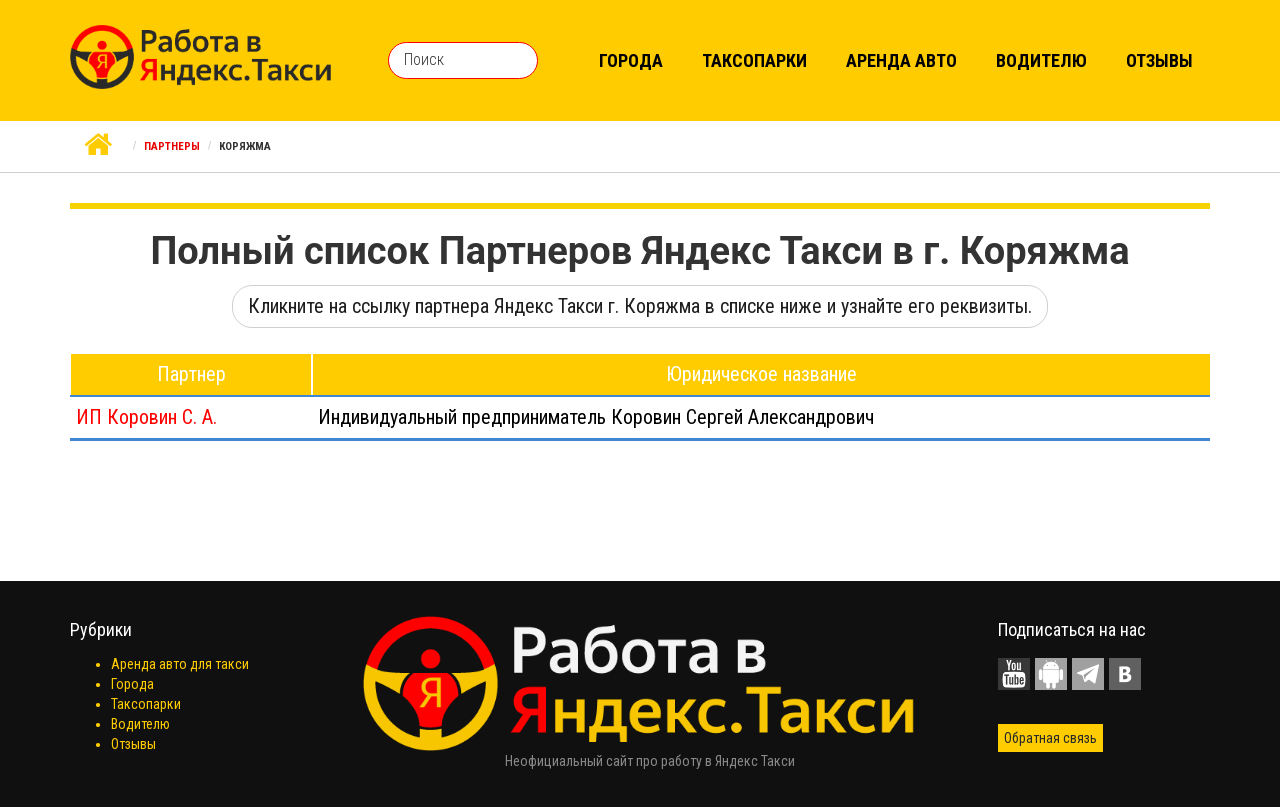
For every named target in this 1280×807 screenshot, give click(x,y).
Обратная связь (1050, 738)
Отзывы (1159, 60)
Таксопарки (754, 60)
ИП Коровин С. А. (146, 417)
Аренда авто (901, 60)
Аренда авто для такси (180, 664)
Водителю (1041, 60)
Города (631, 60)
